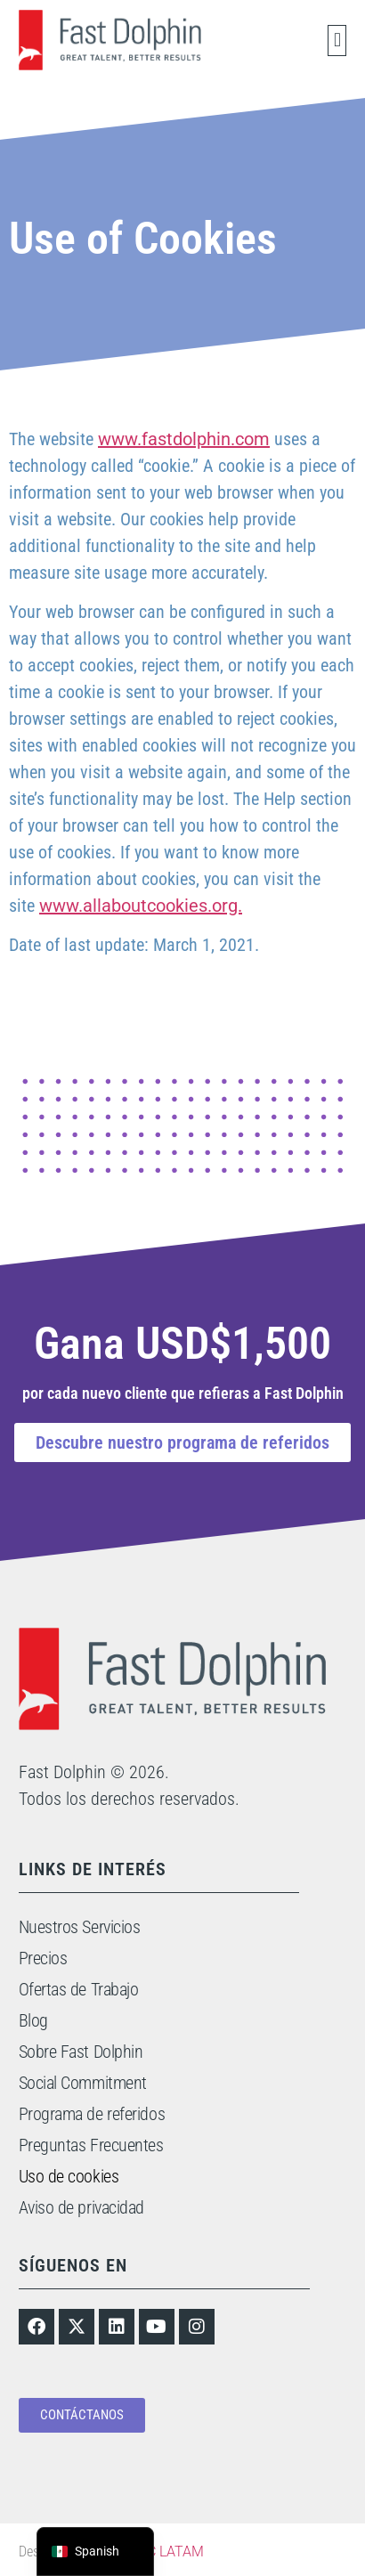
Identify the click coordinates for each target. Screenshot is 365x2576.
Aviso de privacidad (81, 2207)
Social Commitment (83, 2082)
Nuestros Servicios (80, 1927)
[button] (337, 40)
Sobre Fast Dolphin (81, 2051)
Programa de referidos (92, 2114)
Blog (33, 2020)
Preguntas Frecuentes (91, 2145)
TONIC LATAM (159, 2551)
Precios (43, 1958)
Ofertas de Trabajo (79, 1989)
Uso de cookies (69, 2176)
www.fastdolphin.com (184, 439)
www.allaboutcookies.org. (140, 905)
